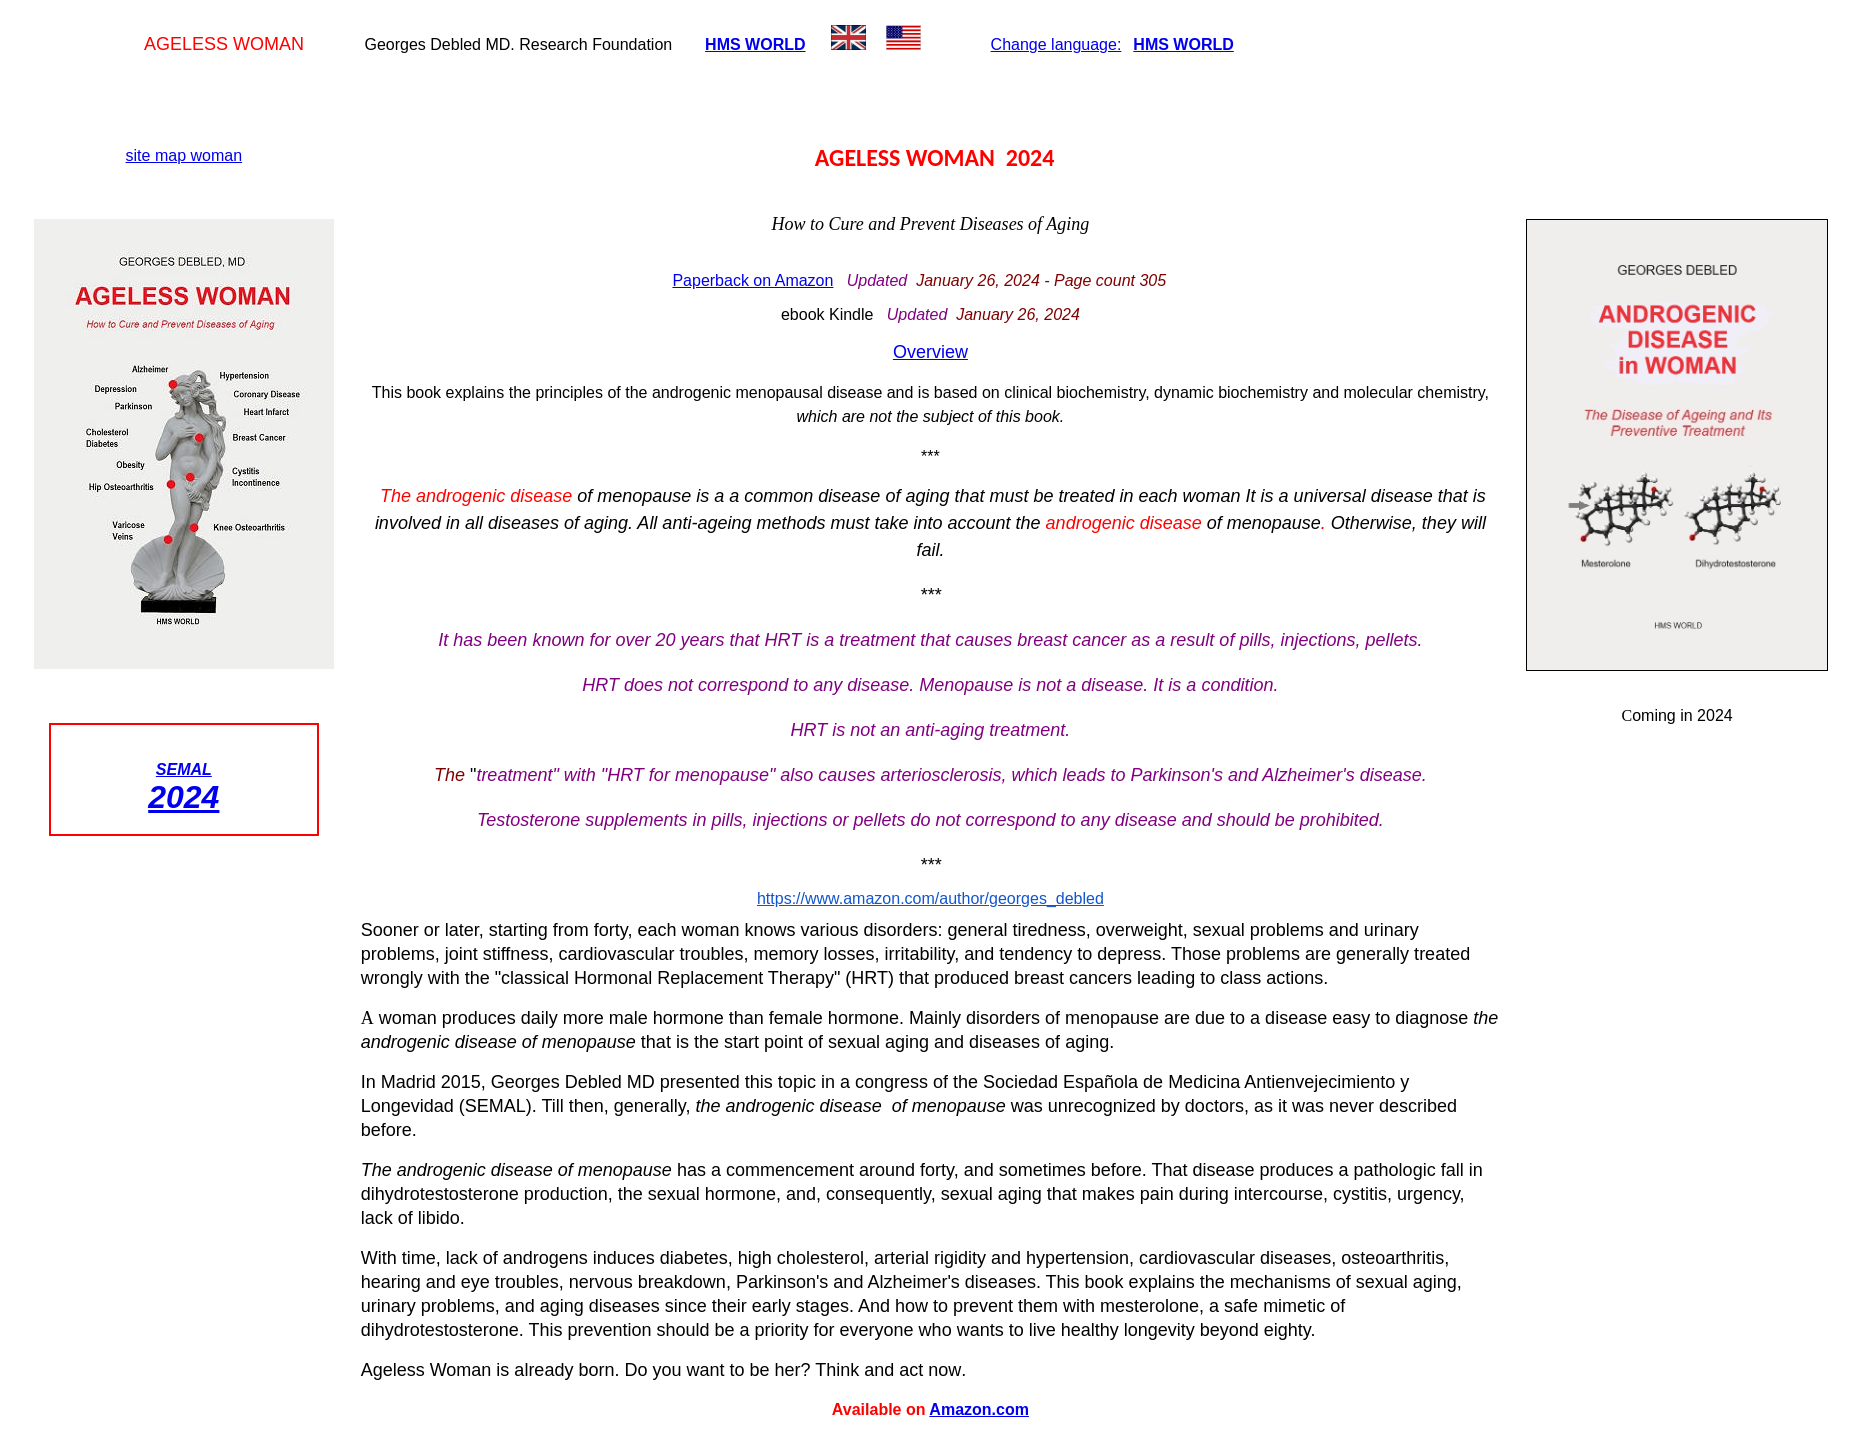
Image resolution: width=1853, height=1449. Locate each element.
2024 (183, 797)
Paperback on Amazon (752, 280)
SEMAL (184, 769)
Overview (930, 352)
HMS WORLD (755, 44)
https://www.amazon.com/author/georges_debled (930, 898)
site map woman (184, 155)
